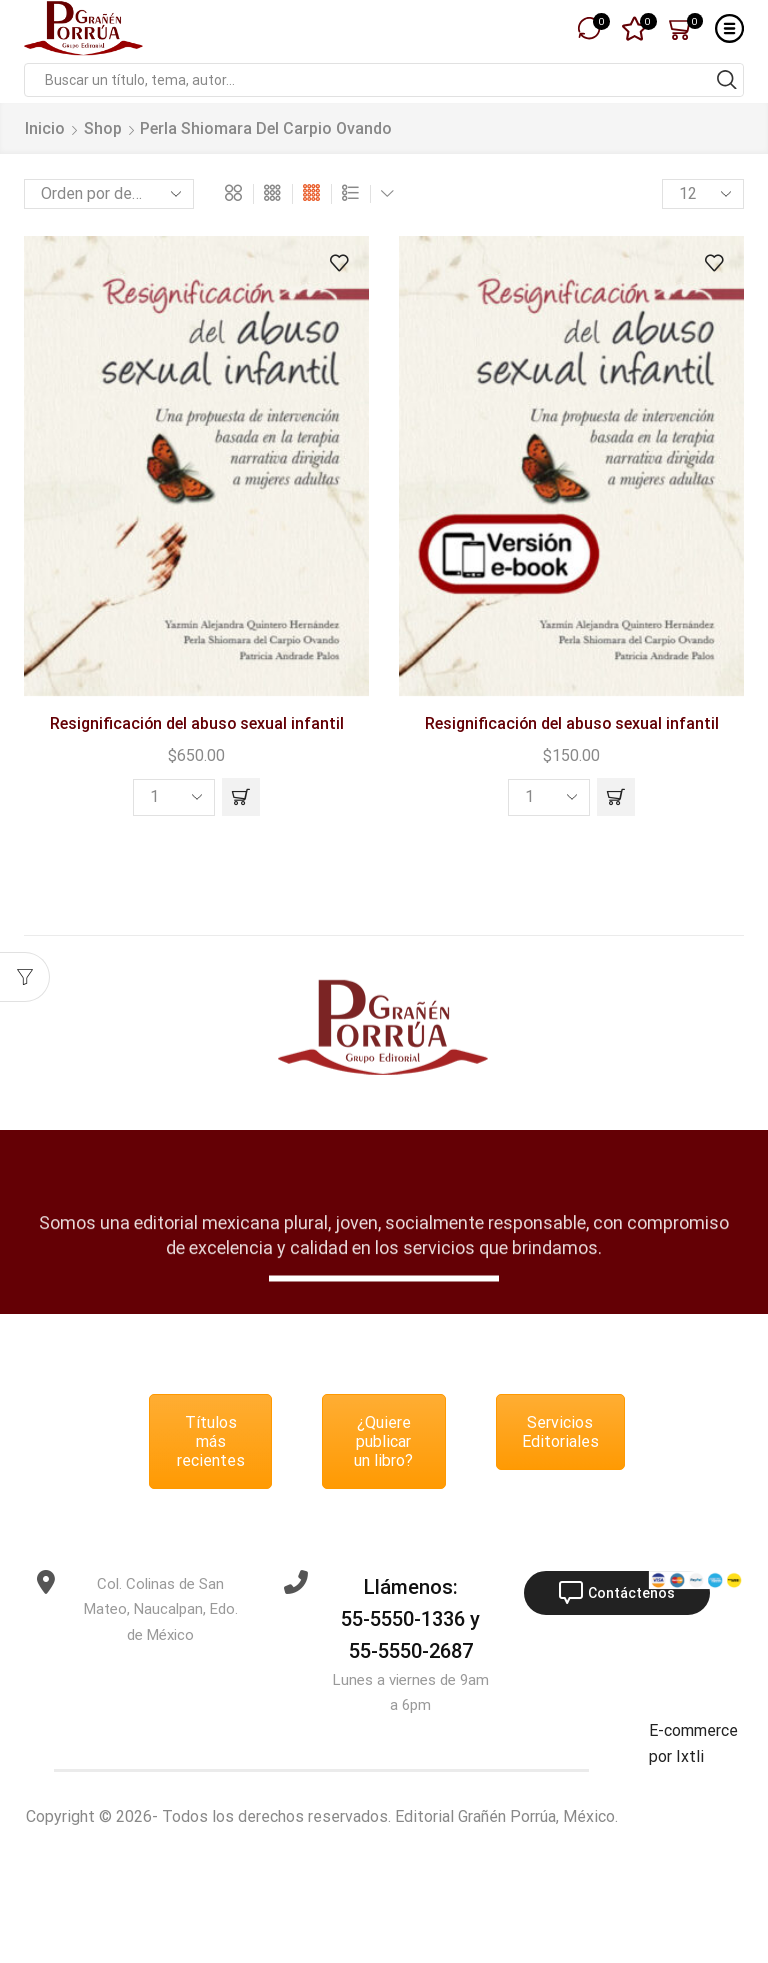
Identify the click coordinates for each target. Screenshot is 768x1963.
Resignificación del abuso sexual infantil (197, 723)
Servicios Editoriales (560, 1432)
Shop (103, 128)
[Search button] (727, 80)
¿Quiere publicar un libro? (383, 1441)
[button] (241, 797)
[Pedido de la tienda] (109, 194)
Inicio (45, 128)
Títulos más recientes (211, 1441)
